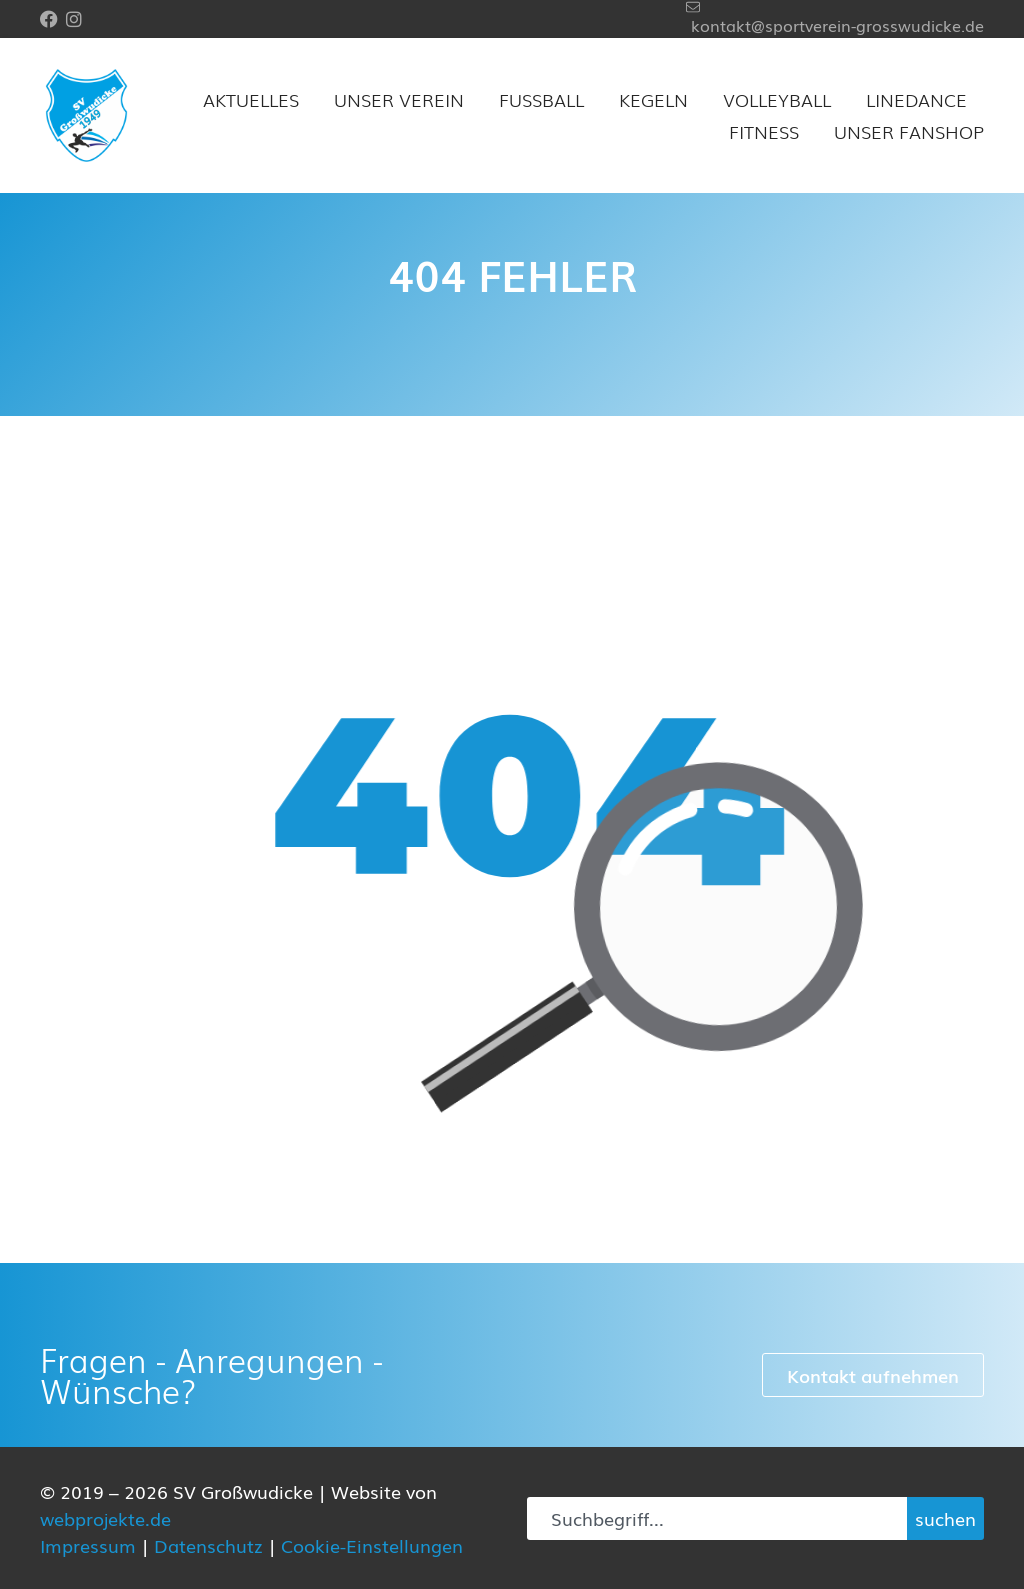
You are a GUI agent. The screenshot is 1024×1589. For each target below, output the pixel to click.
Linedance (916, 99)
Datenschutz (208, 1545)
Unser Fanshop (909, 131)
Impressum (88, 1545)
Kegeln (653, 99)
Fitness (764, 131)
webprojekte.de (105, 1518)
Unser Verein (399, 99)
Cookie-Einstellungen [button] (372, 1545)
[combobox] (717, 1518)
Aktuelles (251, 99)
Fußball (541, 99)
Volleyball (777, 99)
